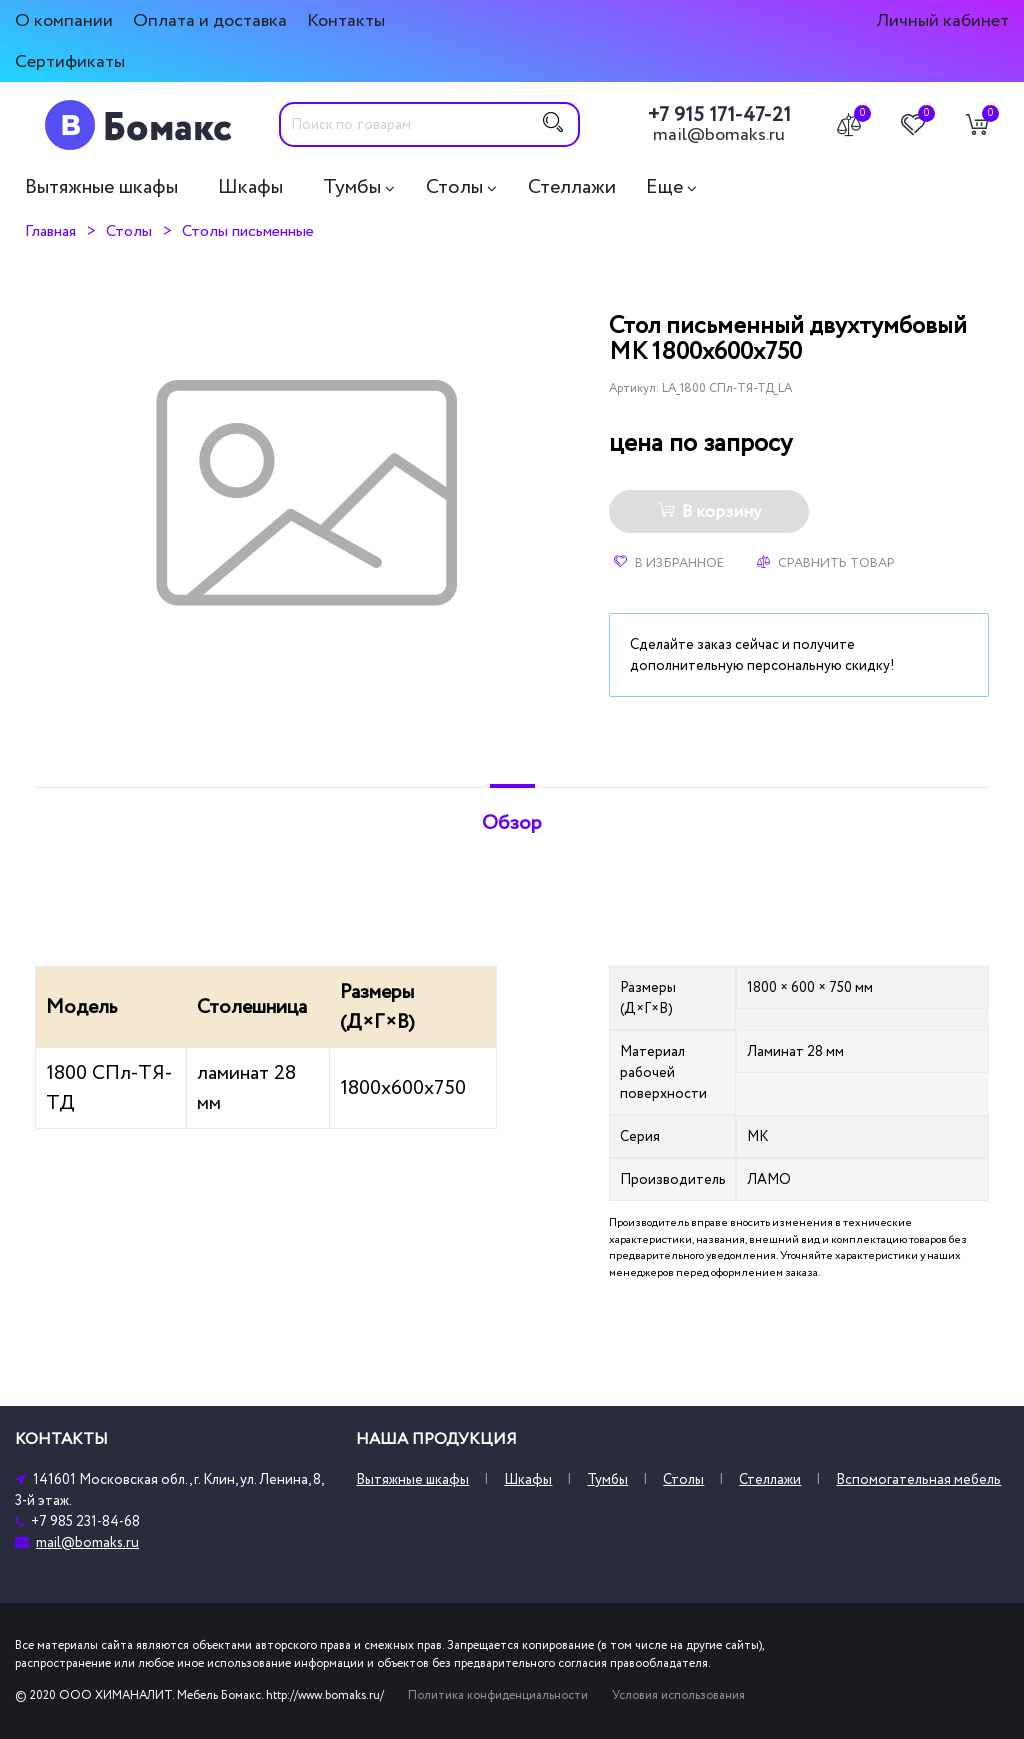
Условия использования (678, 1695)
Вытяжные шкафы (101, 187)
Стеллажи (572, 187)
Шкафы (250, 187)
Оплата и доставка (210, 20)
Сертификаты (70, 61)
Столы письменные (248, 231)
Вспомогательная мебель (918, 1479)
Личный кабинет (942, 20)
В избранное (669, 563)
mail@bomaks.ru (719, 135)
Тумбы (352, 187)
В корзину (709, 512)
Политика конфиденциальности (498, 1695)
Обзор (512, 823)
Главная (50, 231)
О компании (64, 20)
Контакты (346, 20)
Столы (454, 187)
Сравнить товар (826, 563)
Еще (664, 187)
